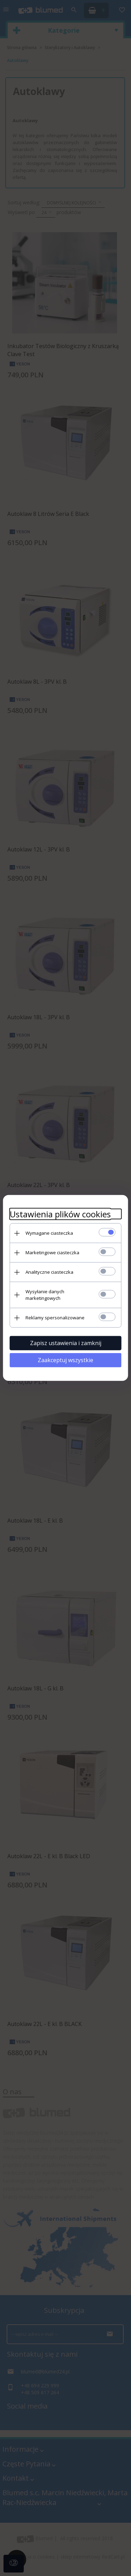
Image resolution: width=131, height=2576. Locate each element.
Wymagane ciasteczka (49, 1233)
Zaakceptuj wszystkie (65, 1360)
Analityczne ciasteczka (49, 1272)
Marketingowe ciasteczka (52, 1252)
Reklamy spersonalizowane (55, 1317)
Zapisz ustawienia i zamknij (65, 1343)
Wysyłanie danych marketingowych (45, 1294)
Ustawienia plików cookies (60, 1214)
